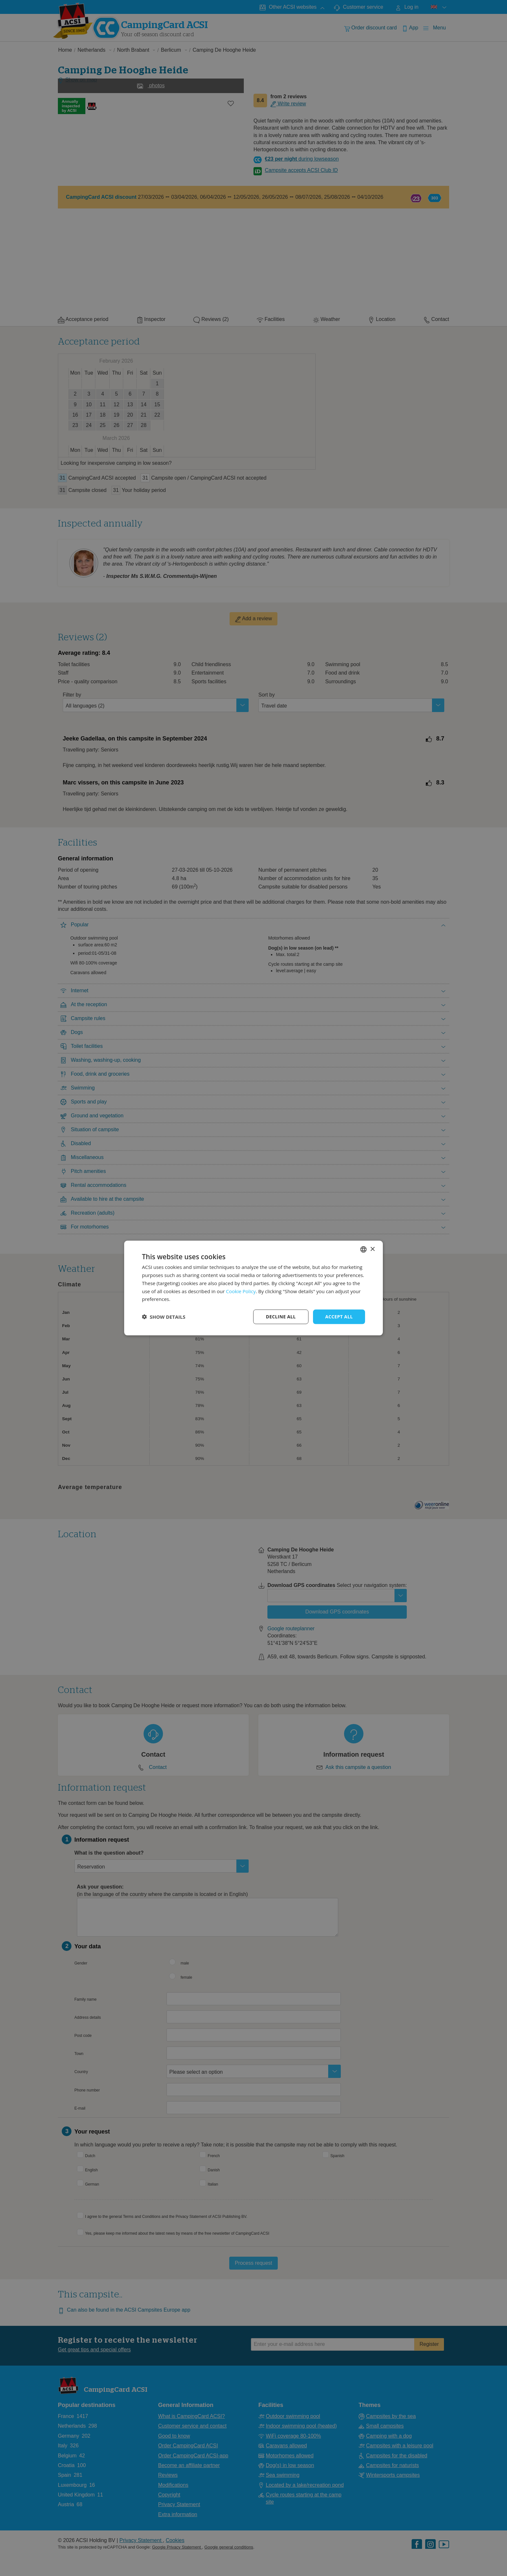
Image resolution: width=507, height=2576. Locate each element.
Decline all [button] (281, 1317)
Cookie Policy (241, 1291)
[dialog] (253, 1288)
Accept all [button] (339, 1317)
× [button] (372, 1249)
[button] (163, 1317)
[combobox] (363, 1249)
